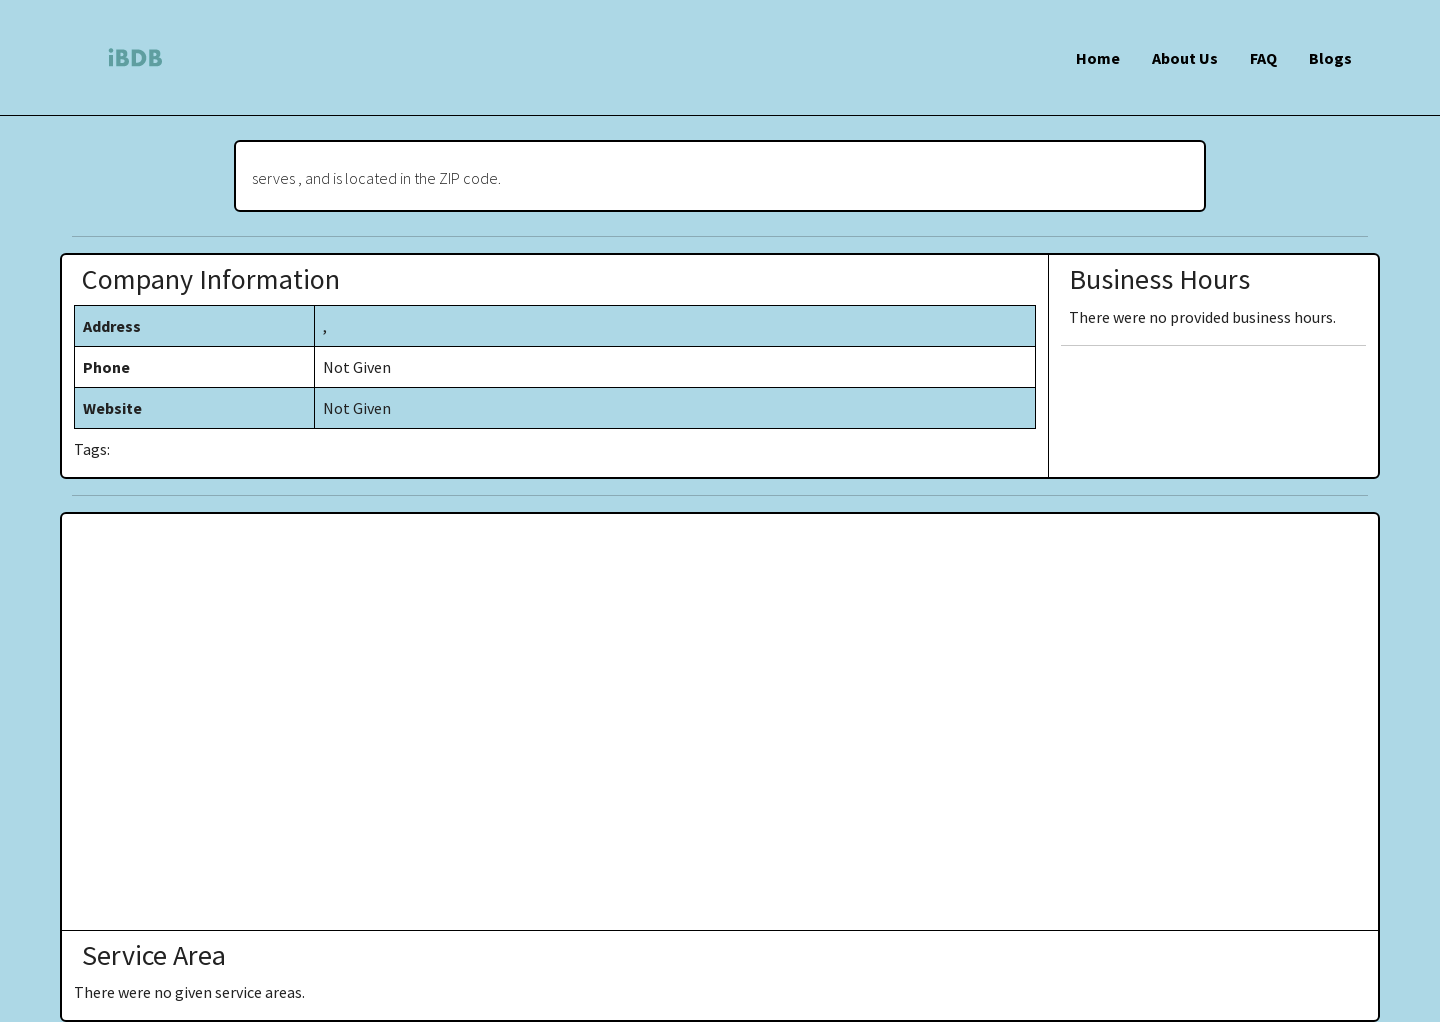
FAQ (1263, 58)
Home (1098, 58)
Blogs (1330, 58)
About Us (1185, 58)
